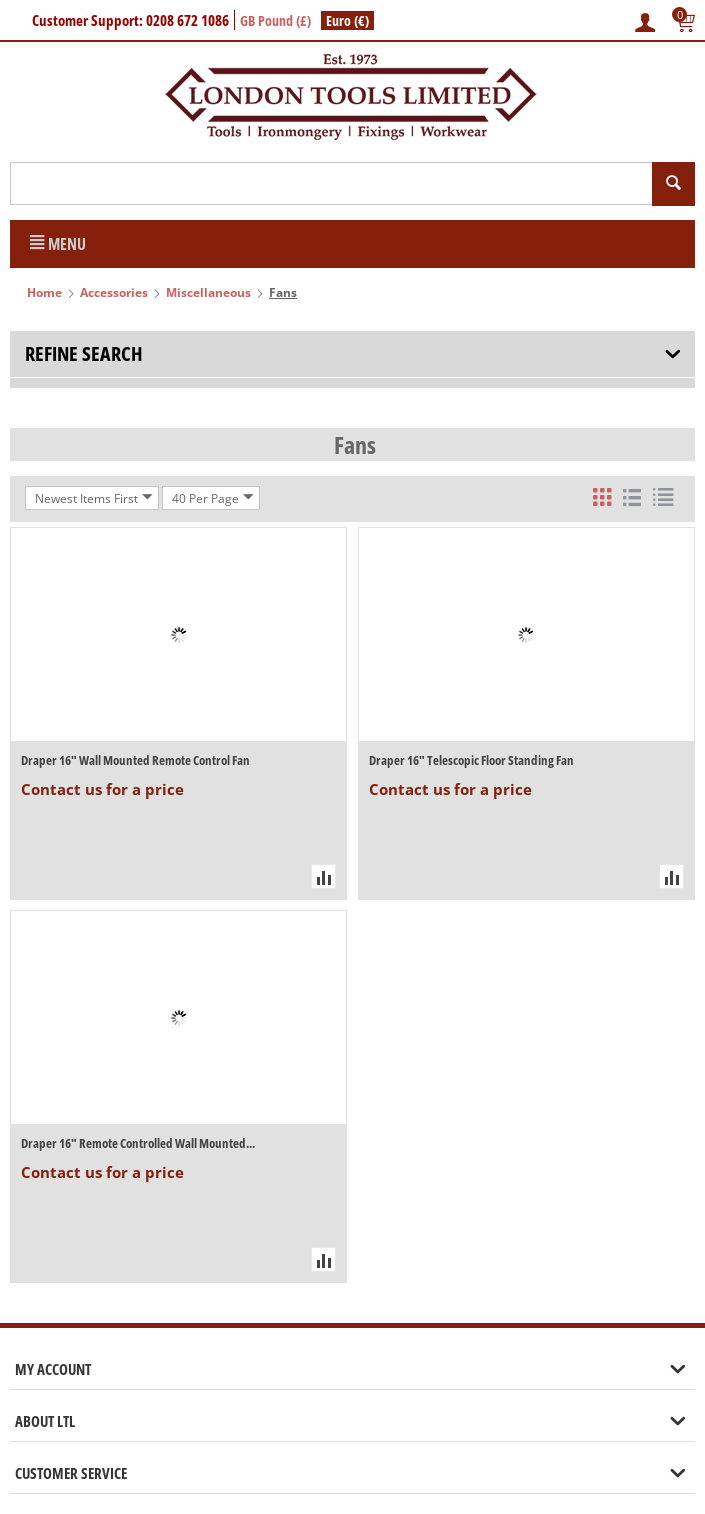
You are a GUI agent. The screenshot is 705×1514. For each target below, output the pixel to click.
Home (44, 292)
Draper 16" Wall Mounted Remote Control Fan (135, 760)
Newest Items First (94, 498)
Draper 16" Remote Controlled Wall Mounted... (138, 1143)
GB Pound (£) (275, 20)
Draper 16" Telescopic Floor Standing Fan (471, 760)
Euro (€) (347, 20)
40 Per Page (213, 498)
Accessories (114, 292)
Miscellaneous (208, 292)
